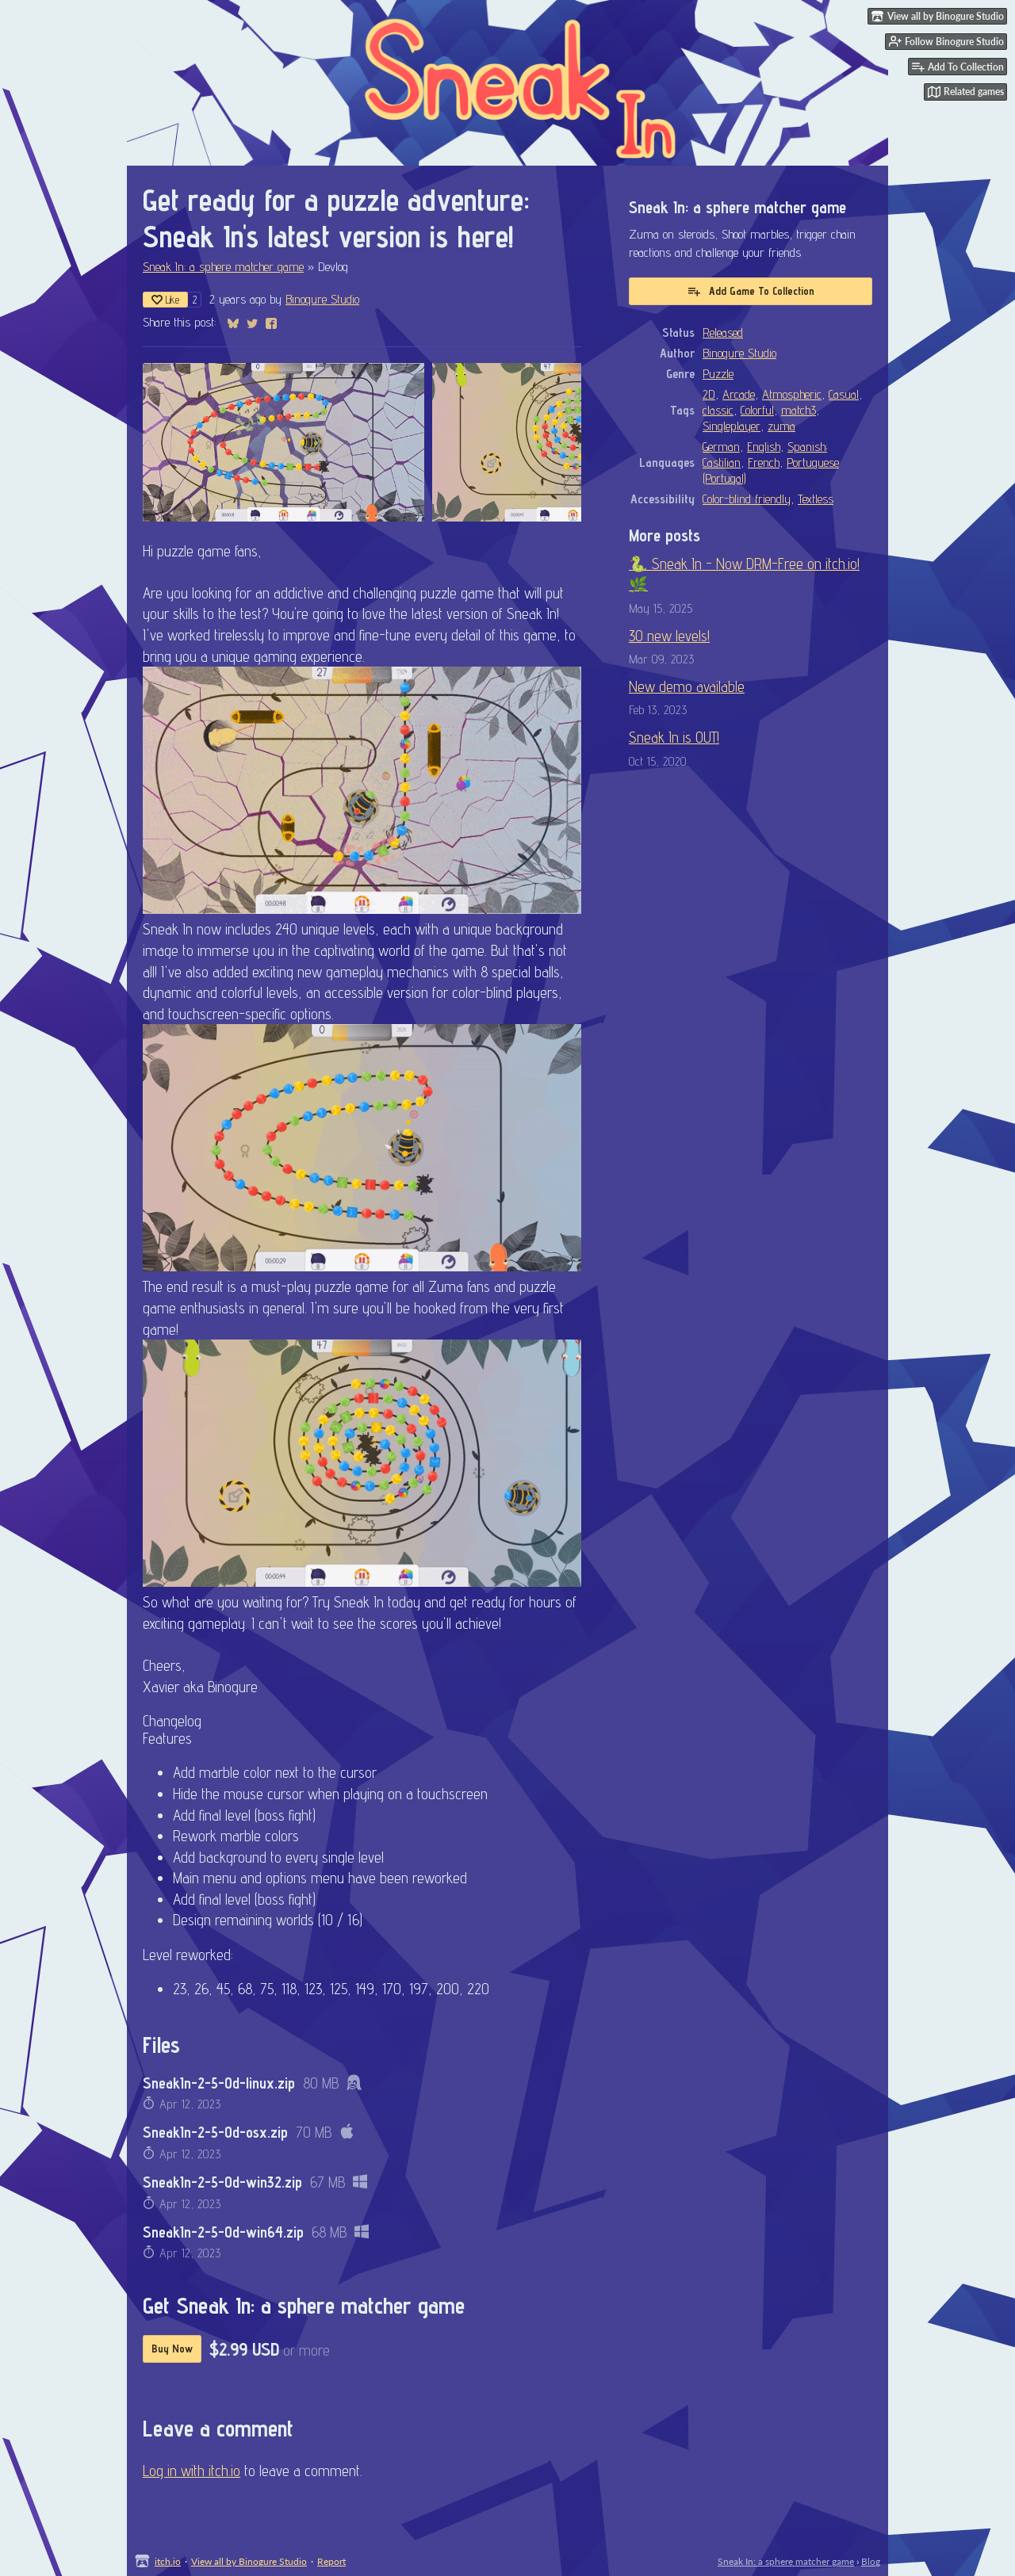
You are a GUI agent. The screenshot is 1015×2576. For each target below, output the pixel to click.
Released (723, 332)
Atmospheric (792, 394)
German (721, 446)
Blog (870, 2561)
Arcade (738, 394)
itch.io (168, 2561)
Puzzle (718, 373)
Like (165, 299)
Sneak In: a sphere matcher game (223, 266)
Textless (815, 498)
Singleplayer (731, 426)
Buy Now (172, 2348)
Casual (844, 394)
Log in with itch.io (191, 2470)
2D (709, 394)
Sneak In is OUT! (674, 737)
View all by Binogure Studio (249, 2561)
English (763, 446)
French (763, 462)
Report (331, 2561)
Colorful (757, 410)
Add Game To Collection (750, 291)
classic (718, 410)
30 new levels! (669, 635)
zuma (781, 426)
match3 (798, 410)
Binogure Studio (322, 299)
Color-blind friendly (747, 498)
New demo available (687, 686)
